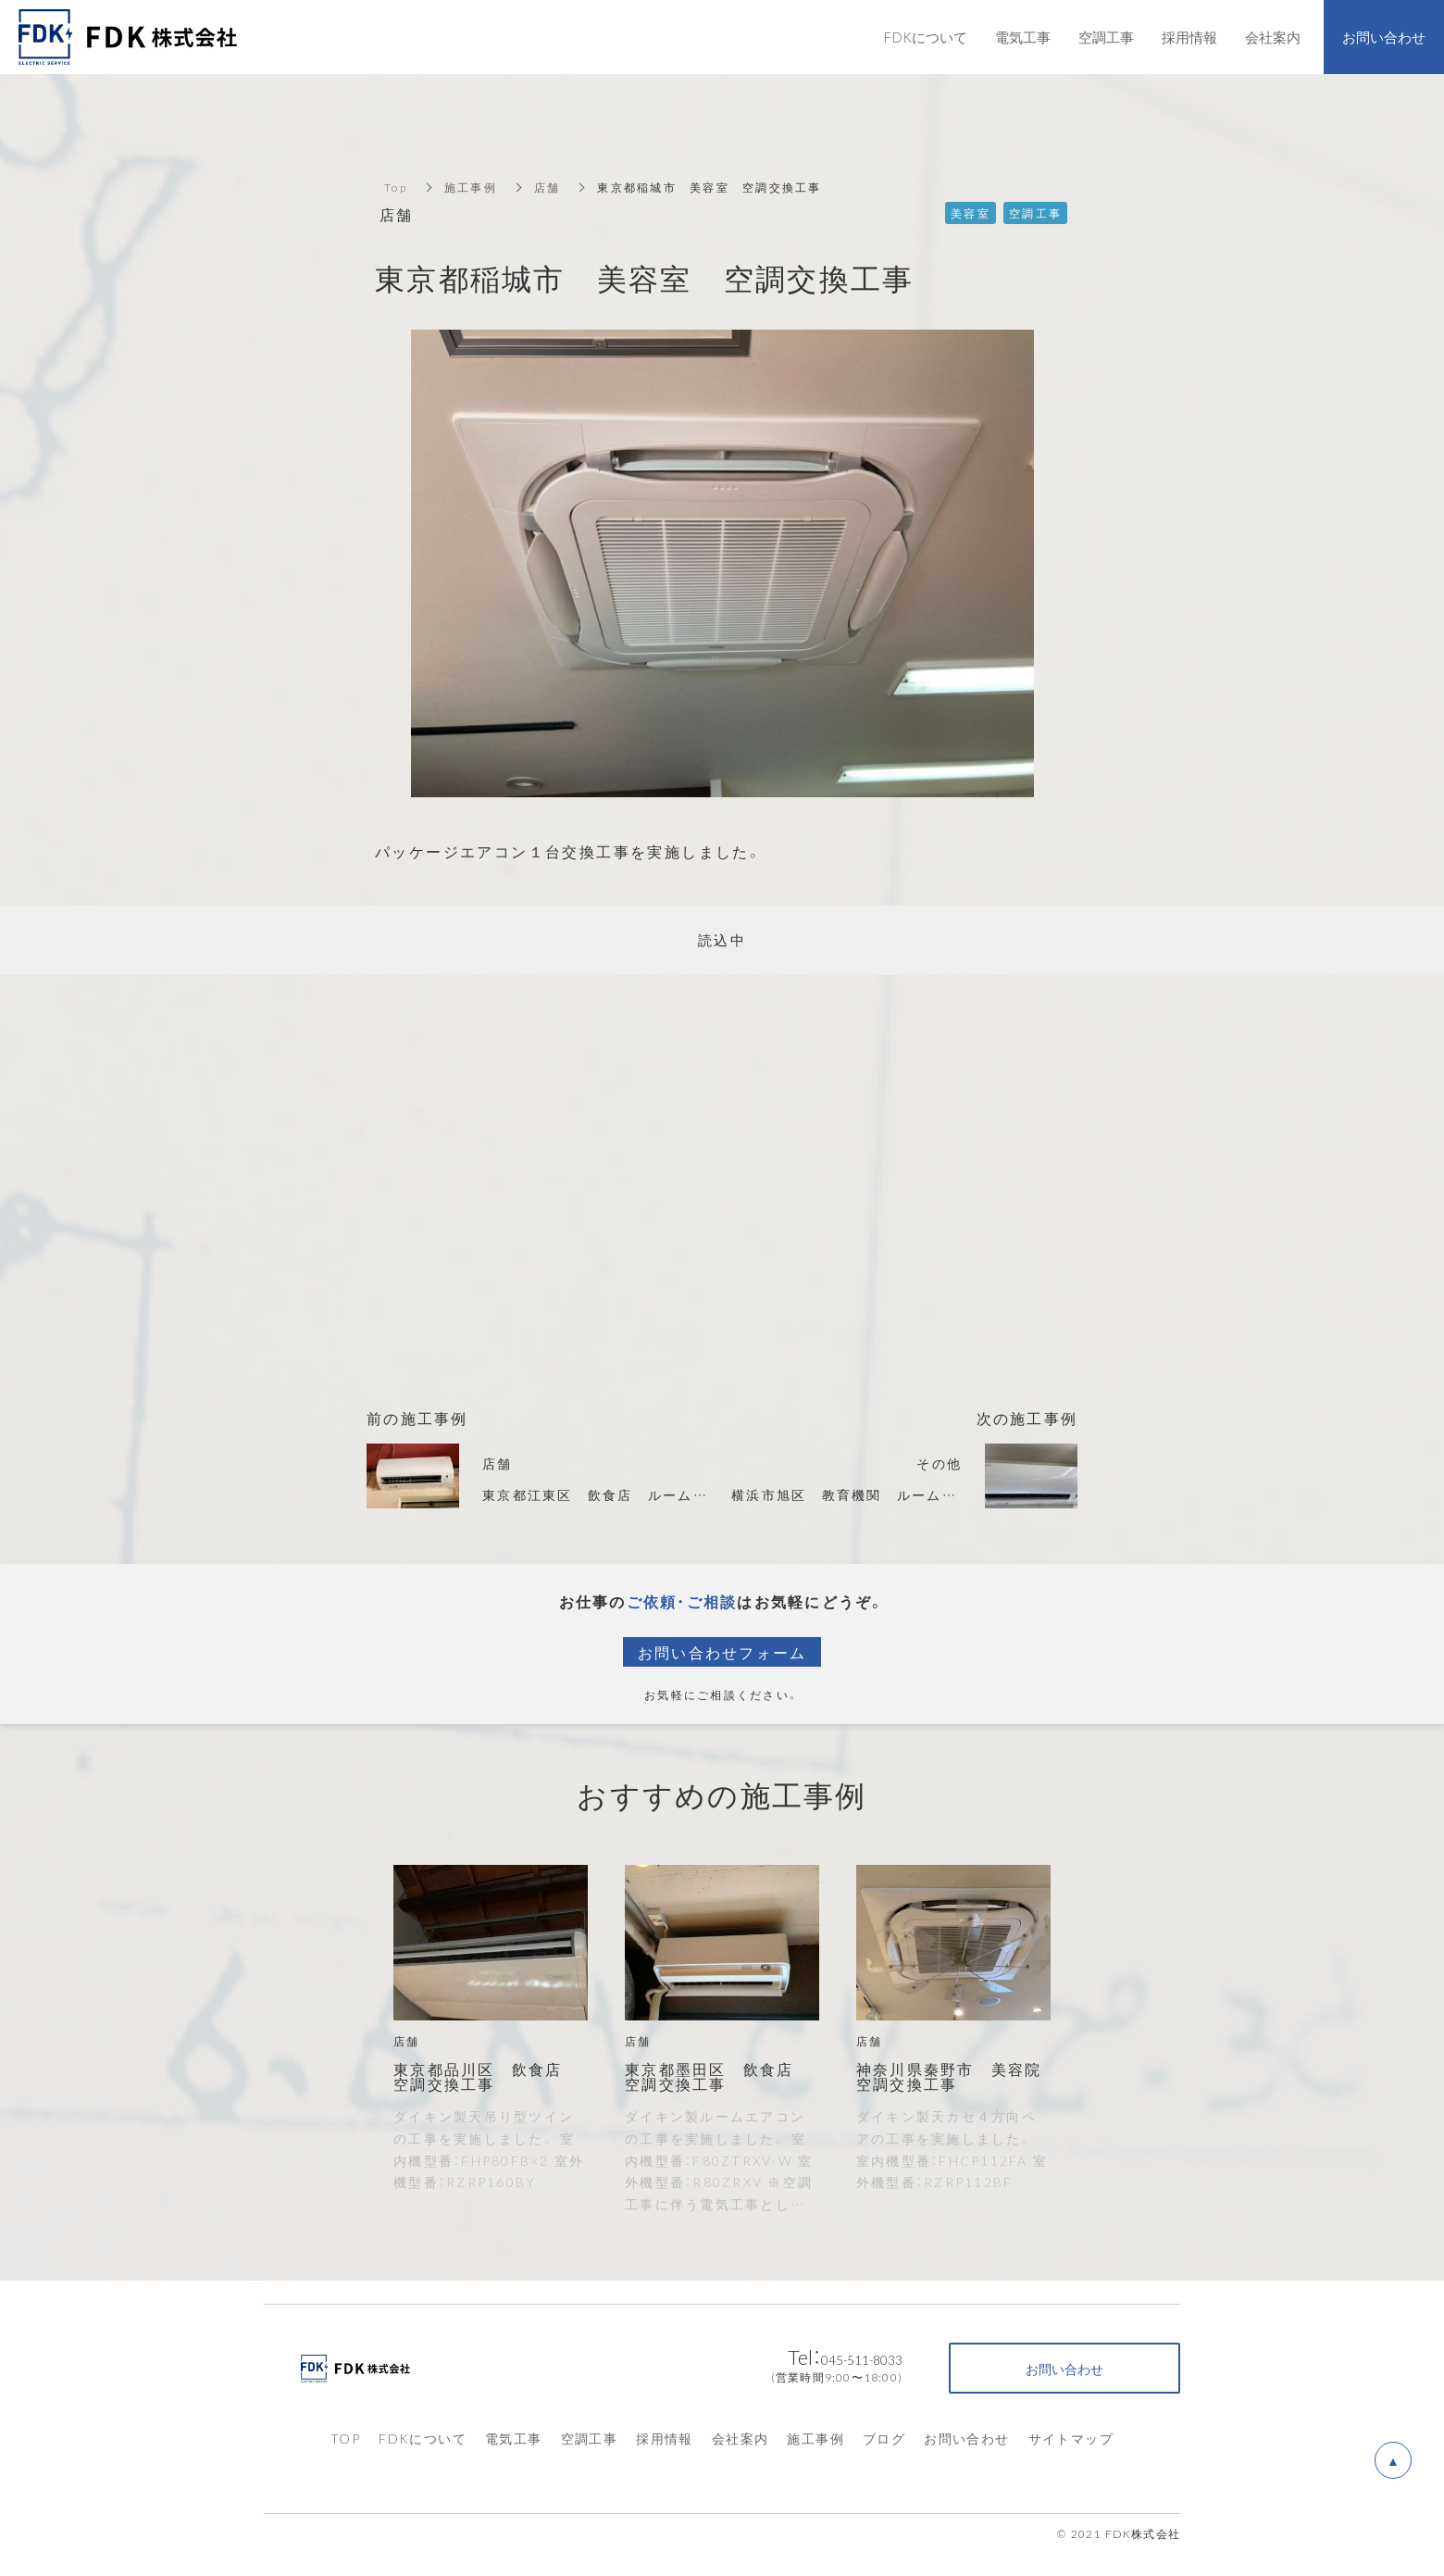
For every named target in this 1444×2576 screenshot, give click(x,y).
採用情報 (664, 2438)
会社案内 (740, 2438)
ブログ (884, 2438)
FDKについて (423, 2438)
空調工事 (589, 2438)
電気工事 (513, 2438)
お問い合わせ (966, 2438)
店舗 (547, 187)
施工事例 (470, 187)
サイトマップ (1071, 2438)
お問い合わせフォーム (722, 1652)
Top (395, 187)
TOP (345, 2438)
